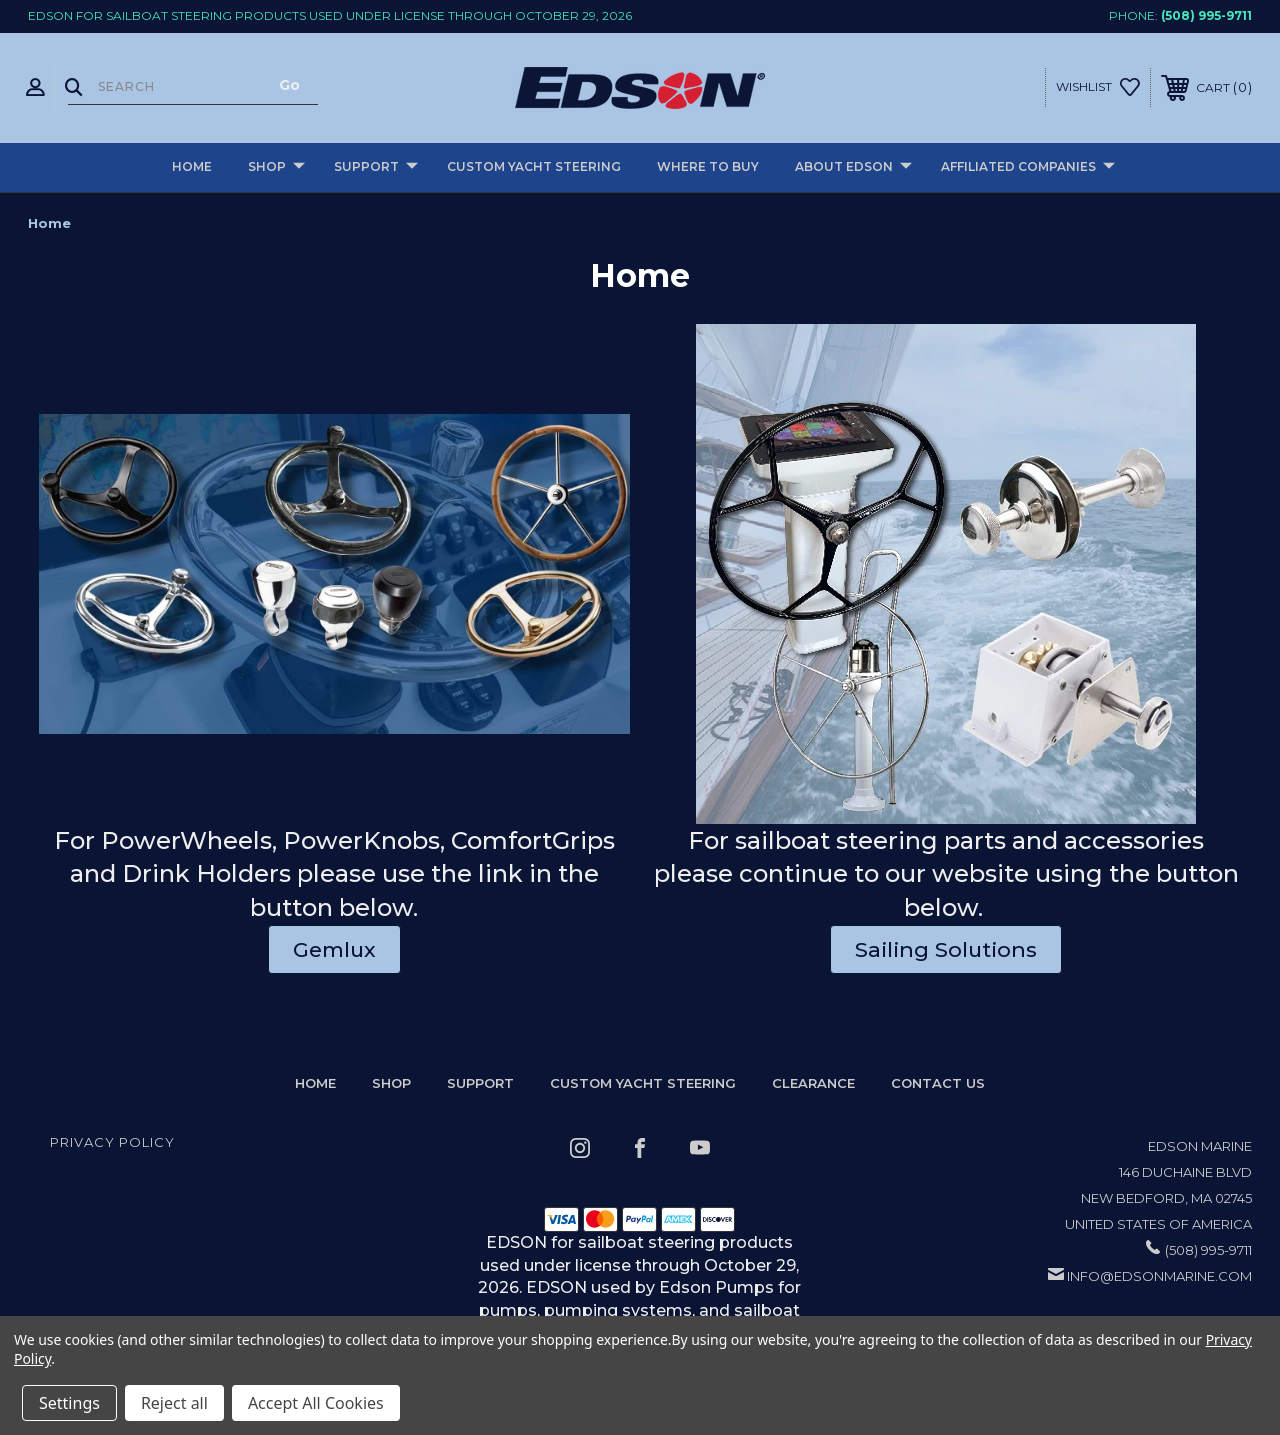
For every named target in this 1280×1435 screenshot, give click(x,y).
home (315, 1083)
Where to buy (708, 166)
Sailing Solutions (946, 949)
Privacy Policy (112, 1142)
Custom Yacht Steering (534, 166)
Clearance (813, 1083)
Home (192, 166)
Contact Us (938, 1083)
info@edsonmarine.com (1159, 1276)
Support (376, 167)
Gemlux (334, 949)
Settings (69, 1403)
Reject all (174, 1403)
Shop (276, 167)
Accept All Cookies (316, 1403)
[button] (334, 574)
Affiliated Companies (1028, 167)
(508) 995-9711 (1206, 15)
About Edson (853, 167)
